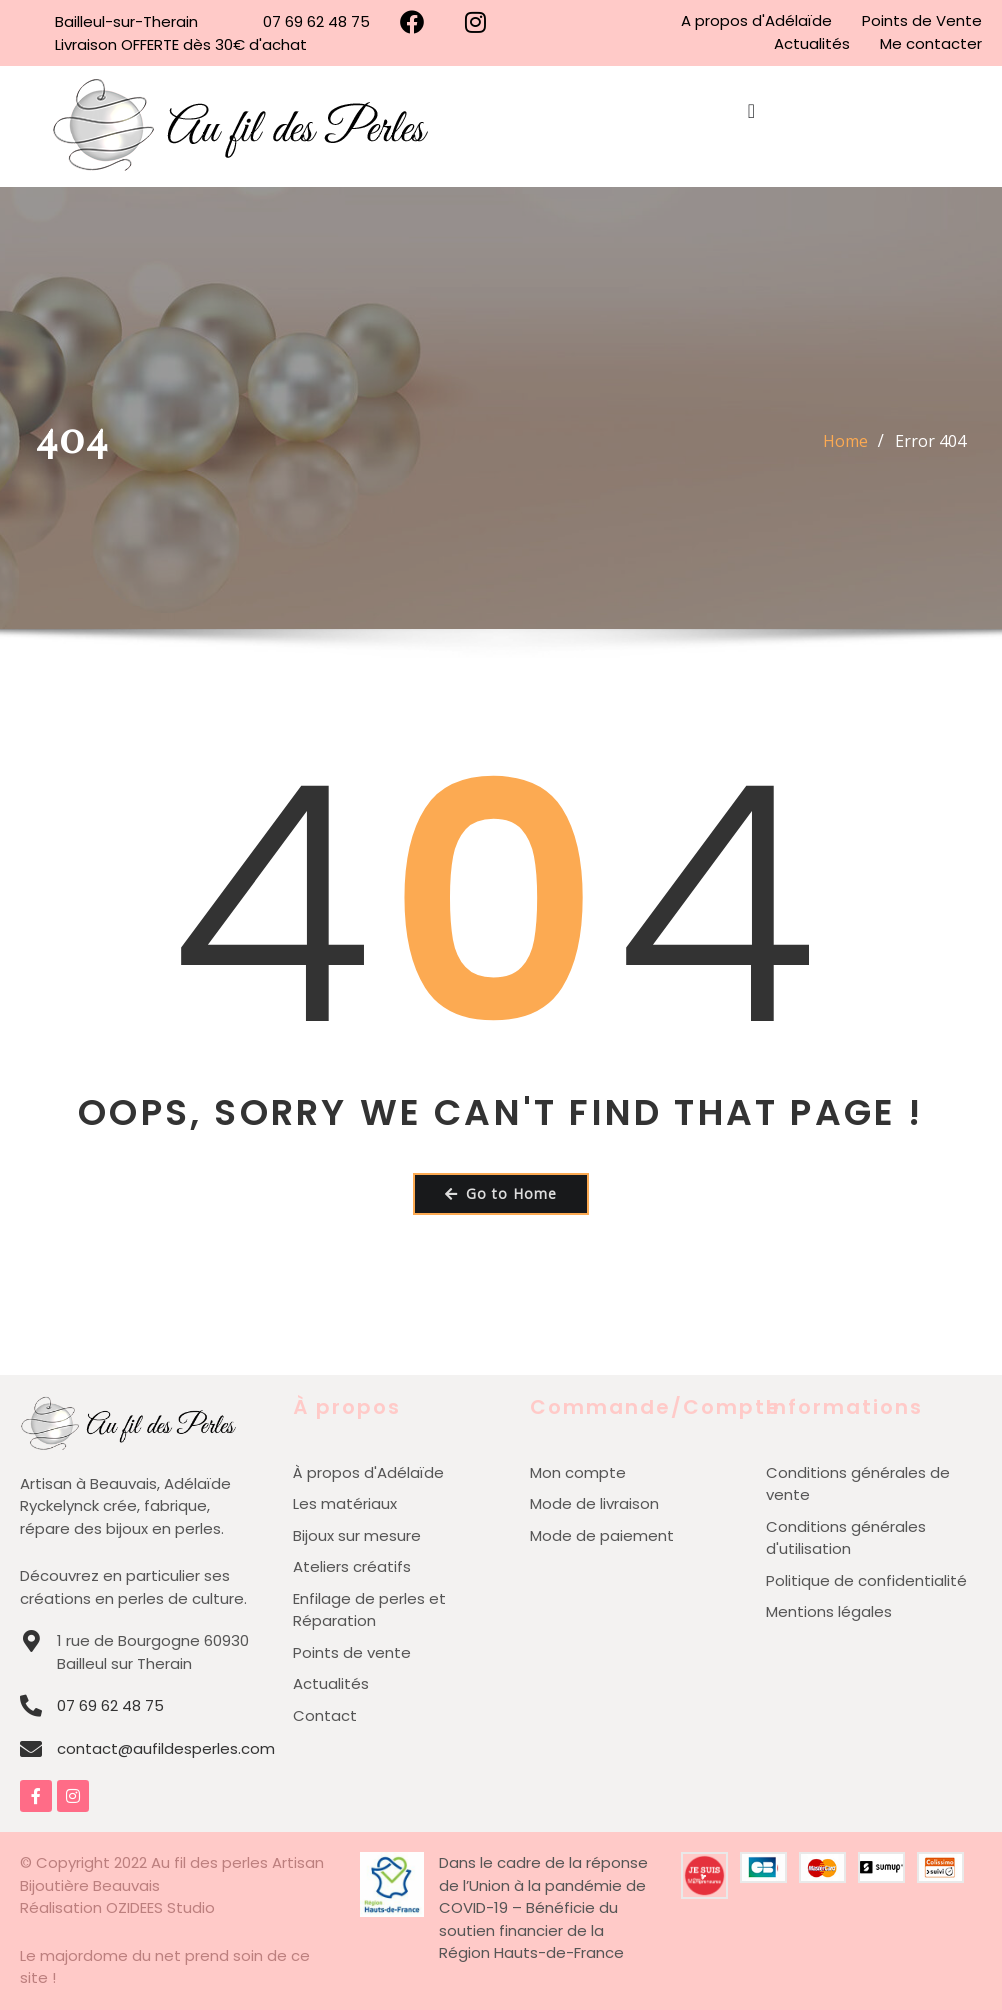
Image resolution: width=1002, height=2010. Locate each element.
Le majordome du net (100, 1955)
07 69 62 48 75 (110, 1705)
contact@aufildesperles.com (166, 1748)
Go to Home (501, 1193)
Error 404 (930, 441)
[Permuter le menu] (751, 127)
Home (845, 441)
